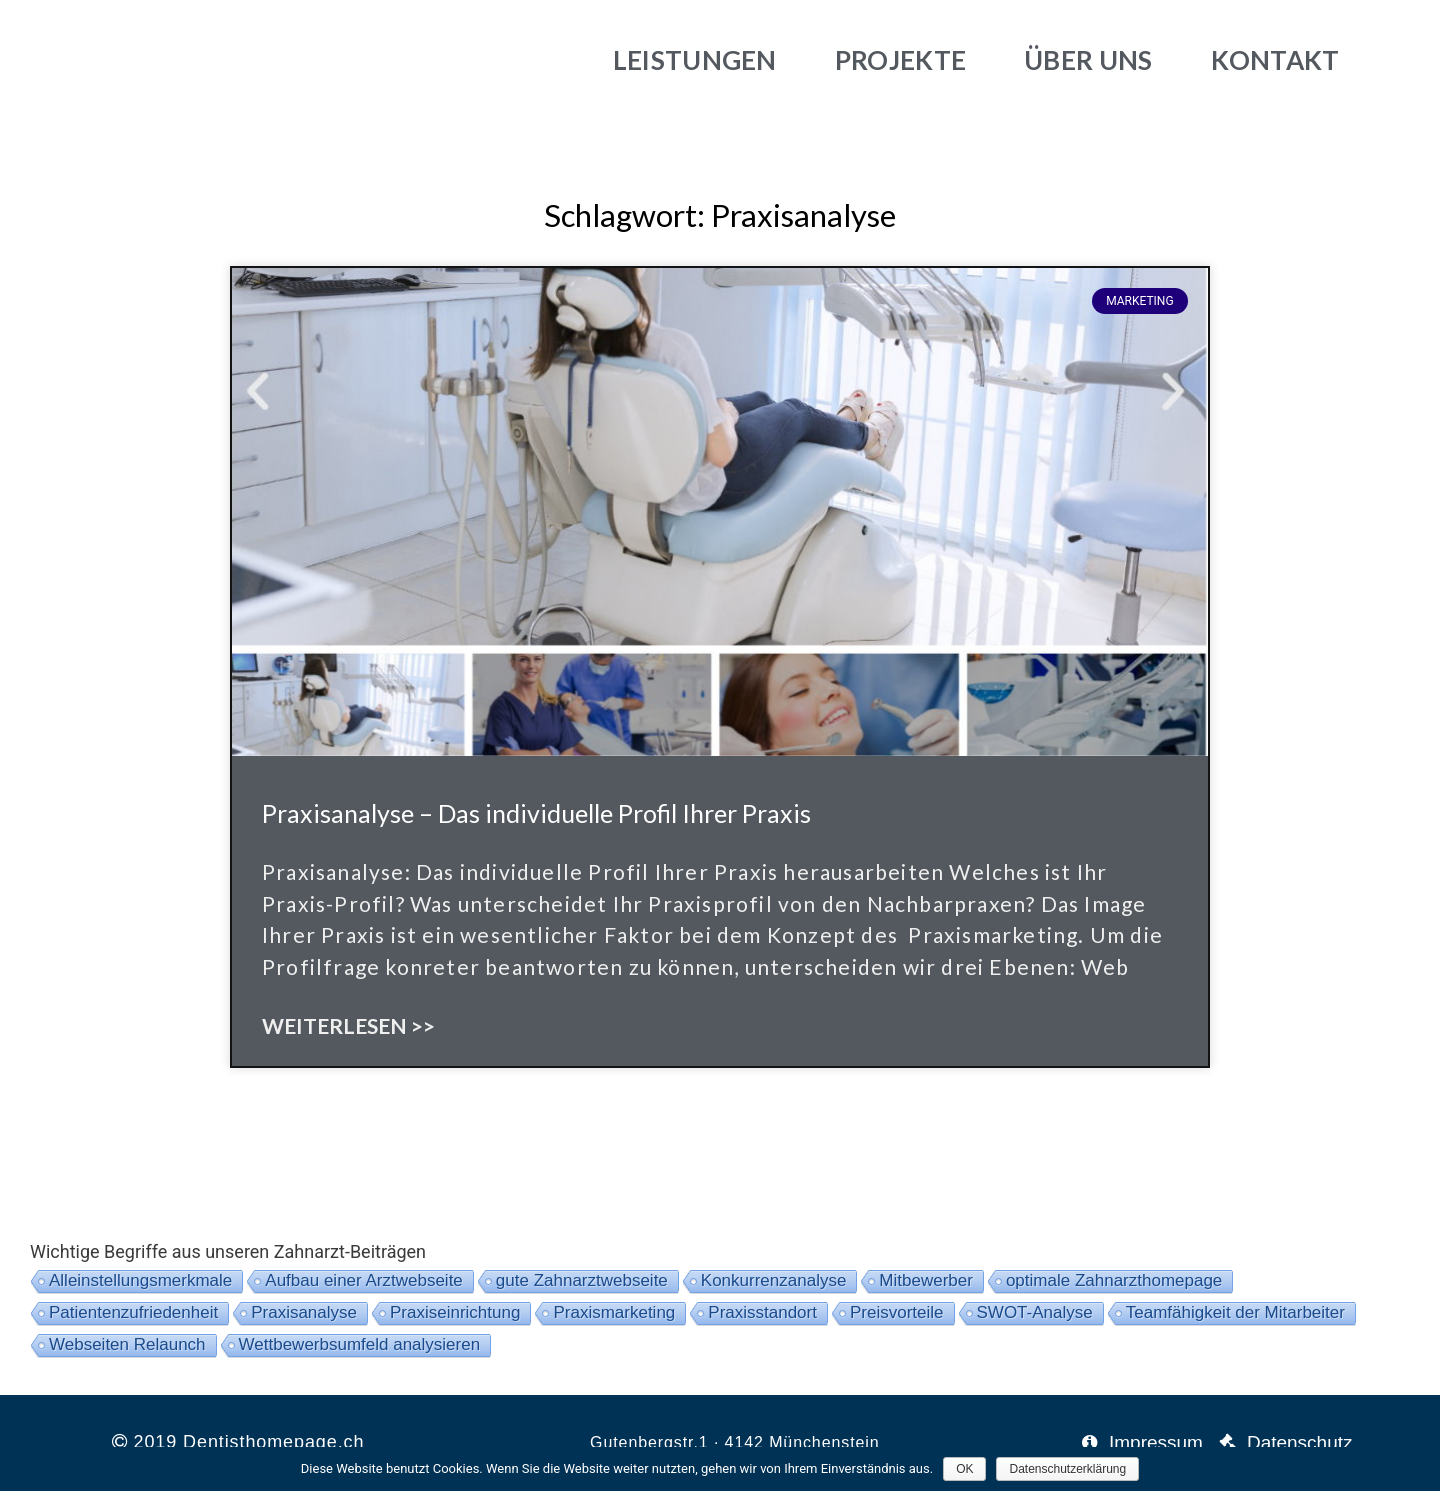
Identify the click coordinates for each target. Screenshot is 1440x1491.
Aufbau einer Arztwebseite (364, 1280)
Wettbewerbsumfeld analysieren (360, 1344)
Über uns (1088, 60)
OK (964, 1469)
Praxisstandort (762, 1312)
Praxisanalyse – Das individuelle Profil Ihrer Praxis (536, 813)
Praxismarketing (614, 1312)
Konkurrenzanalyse (774, 1280)
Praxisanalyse (304, 1312)
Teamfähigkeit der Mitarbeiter (1235, 1312)
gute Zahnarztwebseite (582, 1280)
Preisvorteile (897, 1312)
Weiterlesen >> (348, 1025)
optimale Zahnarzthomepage (1114, 1280)
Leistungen (695, 60)
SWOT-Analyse (1035, 1312)
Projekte (900, 60)
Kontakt (1275, 60)
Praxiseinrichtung (455, 1312)
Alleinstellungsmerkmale (140, 1280)
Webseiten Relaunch (127, 1344)
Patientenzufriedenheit (133, 1312)
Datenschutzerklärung (1067, 1469)
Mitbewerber (926, 1280)
